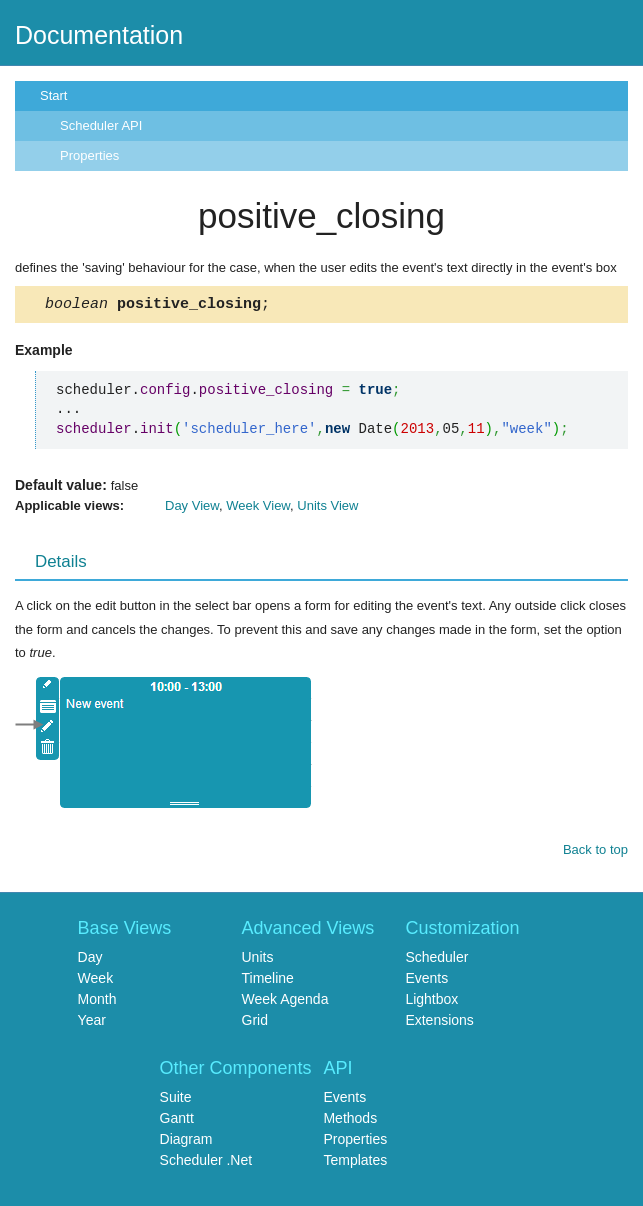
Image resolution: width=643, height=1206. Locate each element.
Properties (89, 155)
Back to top (595, 852)
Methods (350, 1121)
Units (258, 960)
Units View (327, 508)
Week (96, 981)
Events (426, 981)
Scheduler (436, 960)
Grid (255, 1023)
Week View (258, 508)
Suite (176, 1100)
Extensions (439, 1023)
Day (90, 960)
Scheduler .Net (206, 1163)
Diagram (186, 1142)
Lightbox (431, 1002)
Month (97, 1002)
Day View (192, 508)
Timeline (268, 981)
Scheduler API (101, 125)
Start (53, 95)
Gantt (177, 1121)
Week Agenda (285, 1002)
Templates (355, 1163)
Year (92, 1023)
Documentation (99, 35)
